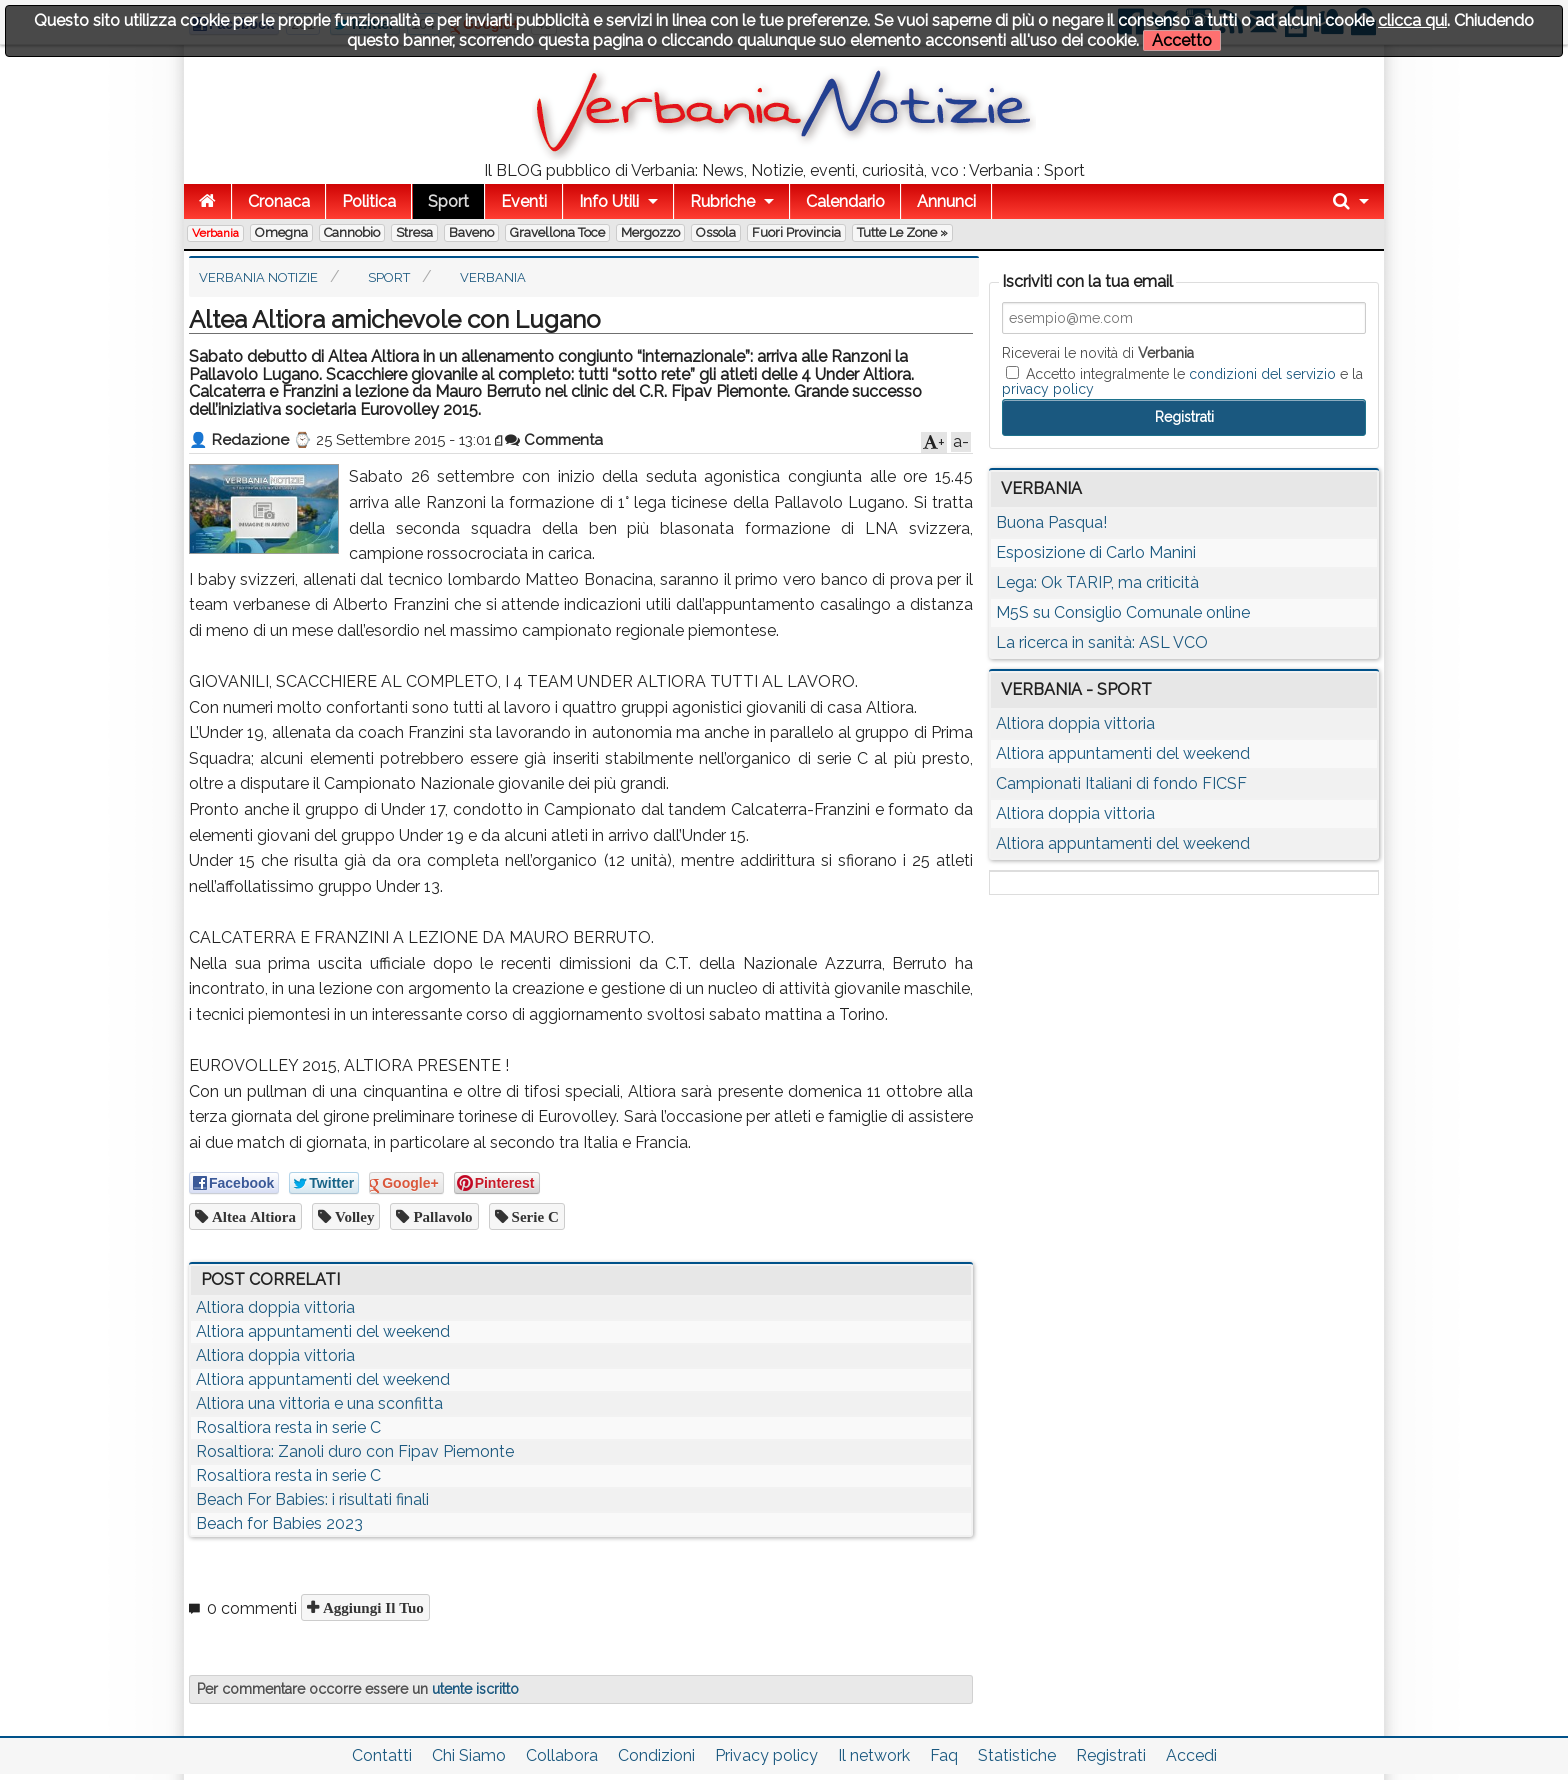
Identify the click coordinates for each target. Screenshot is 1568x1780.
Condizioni (656, 1755)
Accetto (1182, 40)
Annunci (946, 201)
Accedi (1191, 1755)
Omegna (281, 232)
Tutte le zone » (902, 232)
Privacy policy (766, 1755)
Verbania (215, 233)
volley (352, 1216)
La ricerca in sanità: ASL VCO (1102, 642)
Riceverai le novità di (1098, 353)
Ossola (716, 232)
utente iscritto (475, 1689)
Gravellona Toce (557, 232)
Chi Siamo (469, 1755)
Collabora (562, 1755)
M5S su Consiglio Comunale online (1123, 612)
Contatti (382, 1755)
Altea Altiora (252, 1216)
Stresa (414, 232)
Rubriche (722, 201)
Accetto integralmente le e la (1182, 381)
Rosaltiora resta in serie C (288, 1427)
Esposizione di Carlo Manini (1096, 552)
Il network (874, 1755)
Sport (448, 201)
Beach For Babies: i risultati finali (312, 1499)
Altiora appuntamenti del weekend (323, 1331)
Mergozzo (650, 232)
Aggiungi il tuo (371, 1607)
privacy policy (1048, 389)
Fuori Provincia (796, 232)
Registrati (1111, 1755)
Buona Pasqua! (1051, 522)
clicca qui (1412, 20)
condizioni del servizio (1262, 374)
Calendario (845, 201)
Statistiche (1017, 1755)
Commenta (554, 440)
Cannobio (352, 232)
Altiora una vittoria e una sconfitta (319, 1403)
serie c (533, 1216)
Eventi (524, 201)
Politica (369, 201)
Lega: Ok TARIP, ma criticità (1097, 582)
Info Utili (609, 201)
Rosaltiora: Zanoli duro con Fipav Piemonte (355, 1451)
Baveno (471, 232)
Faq (944, 1755)
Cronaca (279, 201)
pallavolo (440, 1216)
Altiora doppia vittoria (275, 1307)
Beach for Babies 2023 (279, 1523)
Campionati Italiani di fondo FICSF (1121, 783)
